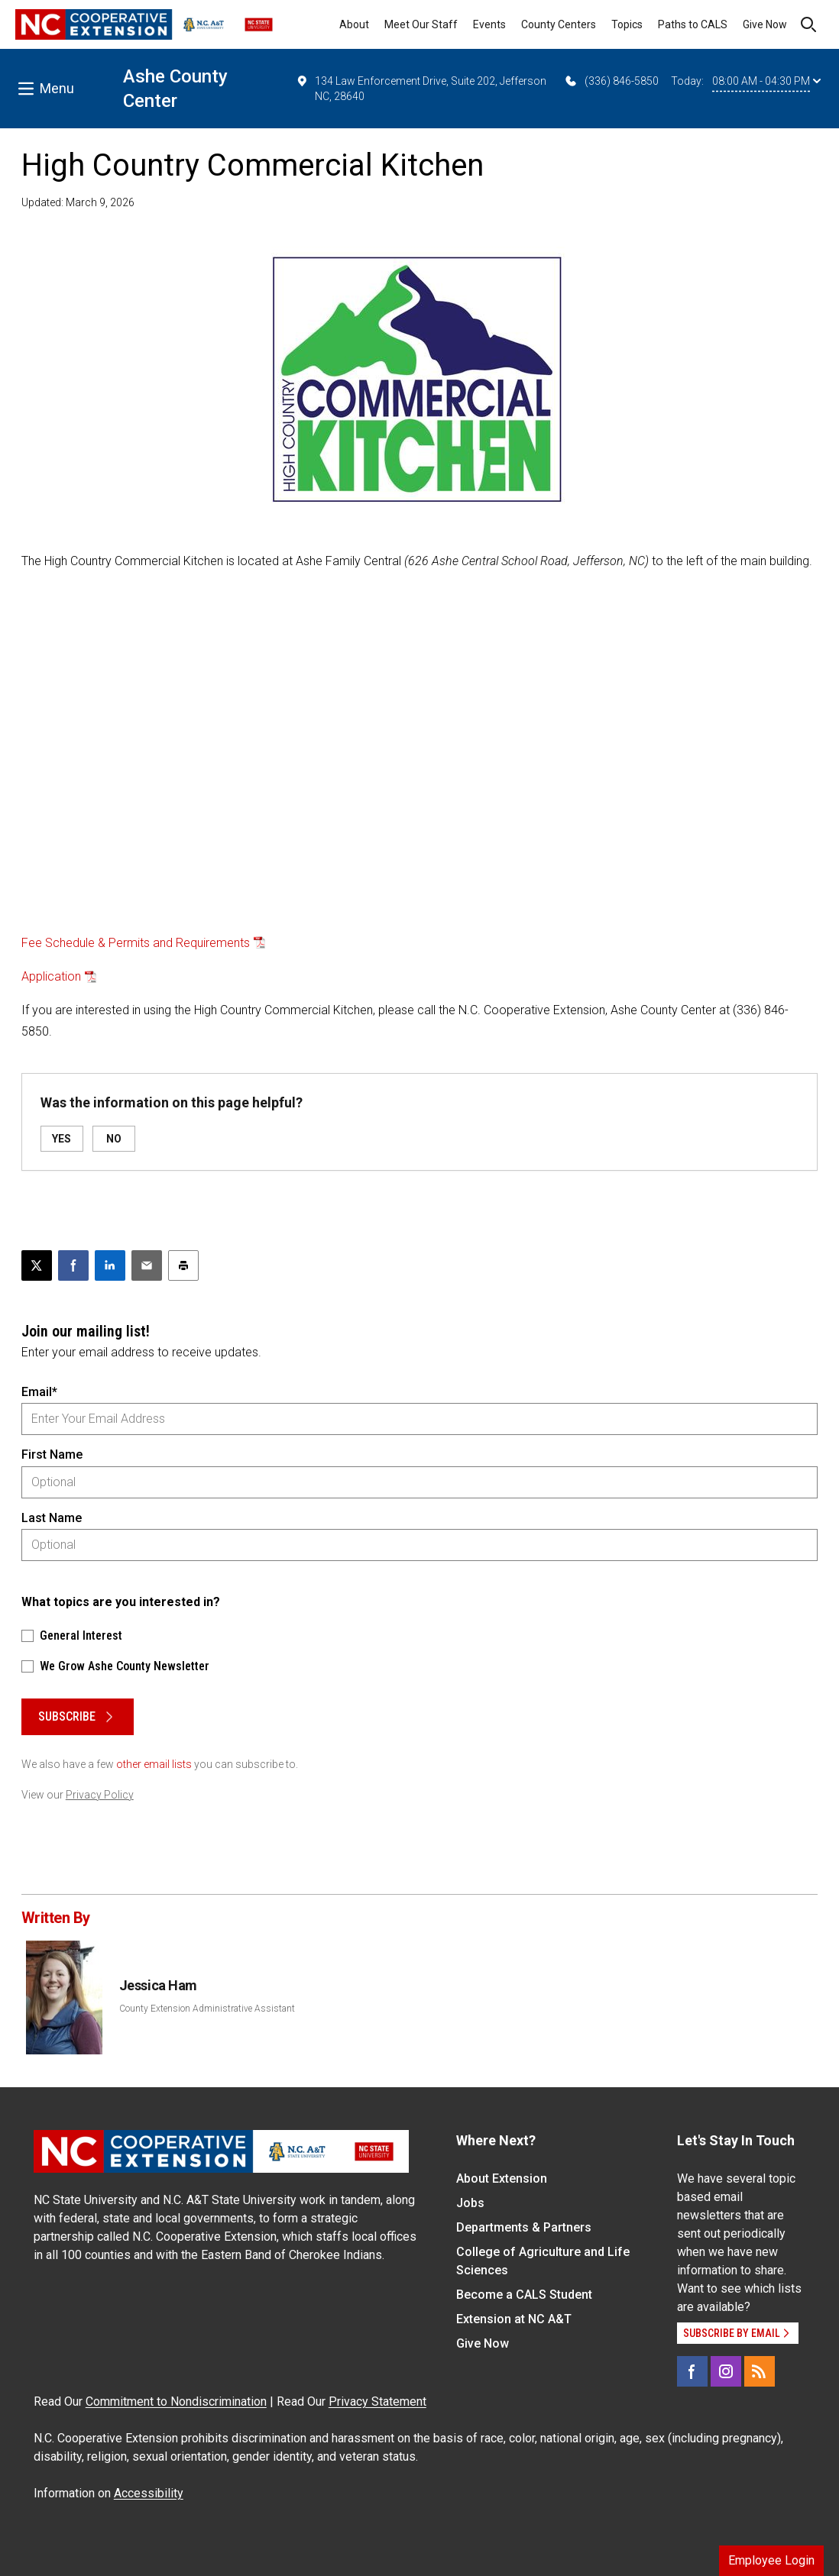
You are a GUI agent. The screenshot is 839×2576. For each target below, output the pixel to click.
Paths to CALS (692, 24)
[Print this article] (183, 1265)
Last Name (51, 1518)
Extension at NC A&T (514, 2319)
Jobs (470, 2203)
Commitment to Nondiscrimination (176, 2401)
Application (51, 976)
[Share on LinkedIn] (110, 1265)
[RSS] (759, 2371)
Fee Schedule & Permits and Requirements (135, 943)
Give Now (765, 24)
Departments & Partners (523, 2227)
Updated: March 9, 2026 (77, 202)
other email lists (154, 1764)
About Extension (501, 2178)
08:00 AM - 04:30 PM (766, 81)
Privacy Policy (100, 1795)
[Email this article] (146, 1265)
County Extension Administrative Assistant (207, 2008)
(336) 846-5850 (611, 81)
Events (489, 24)
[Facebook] (692, 2371)
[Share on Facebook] (73, 1265)
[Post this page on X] (36, 1265)
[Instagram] (726, 2371)
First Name (52, 1454)
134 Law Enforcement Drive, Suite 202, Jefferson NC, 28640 (421, 87)
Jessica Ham (158, 1985)
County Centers (558, 24)
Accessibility (148, 2493)
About (354, 24)
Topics (627, 24)
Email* (39, 1392)
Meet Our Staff (421, 24)
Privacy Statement (377, 2401)
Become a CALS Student (524, 2294)
